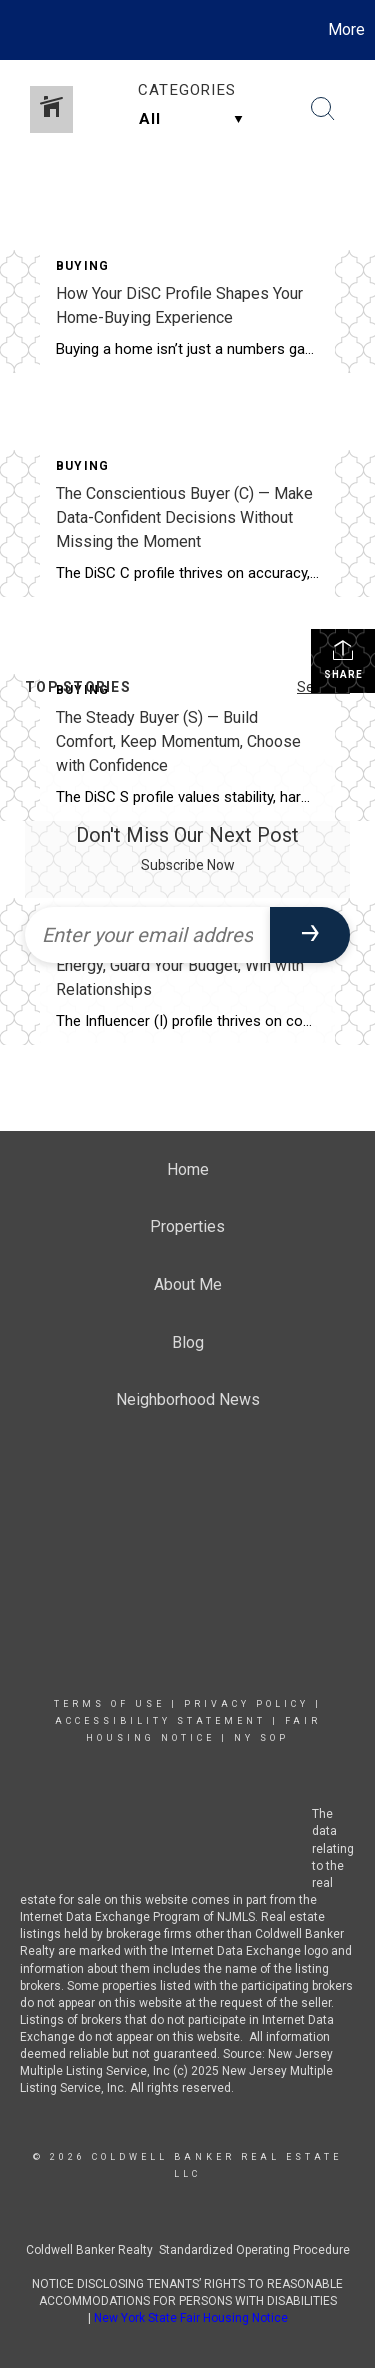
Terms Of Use (109, 1704)
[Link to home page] (18, 30)
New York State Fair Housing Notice (191, 2318)
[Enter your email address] (147, 935)
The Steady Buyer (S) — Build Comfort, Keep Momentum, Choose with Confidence (178, 741)
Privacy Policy (246, 1704)
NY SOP (261, 1738)
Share (343, 659)
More (346, 29)
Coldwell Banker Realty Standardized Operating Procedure (188, 2250)
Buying (82, 266)
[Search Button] (323, 109)
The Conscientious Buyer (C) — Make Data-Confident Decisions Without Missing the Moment (184, 517)
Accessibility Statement (160, 1721)
